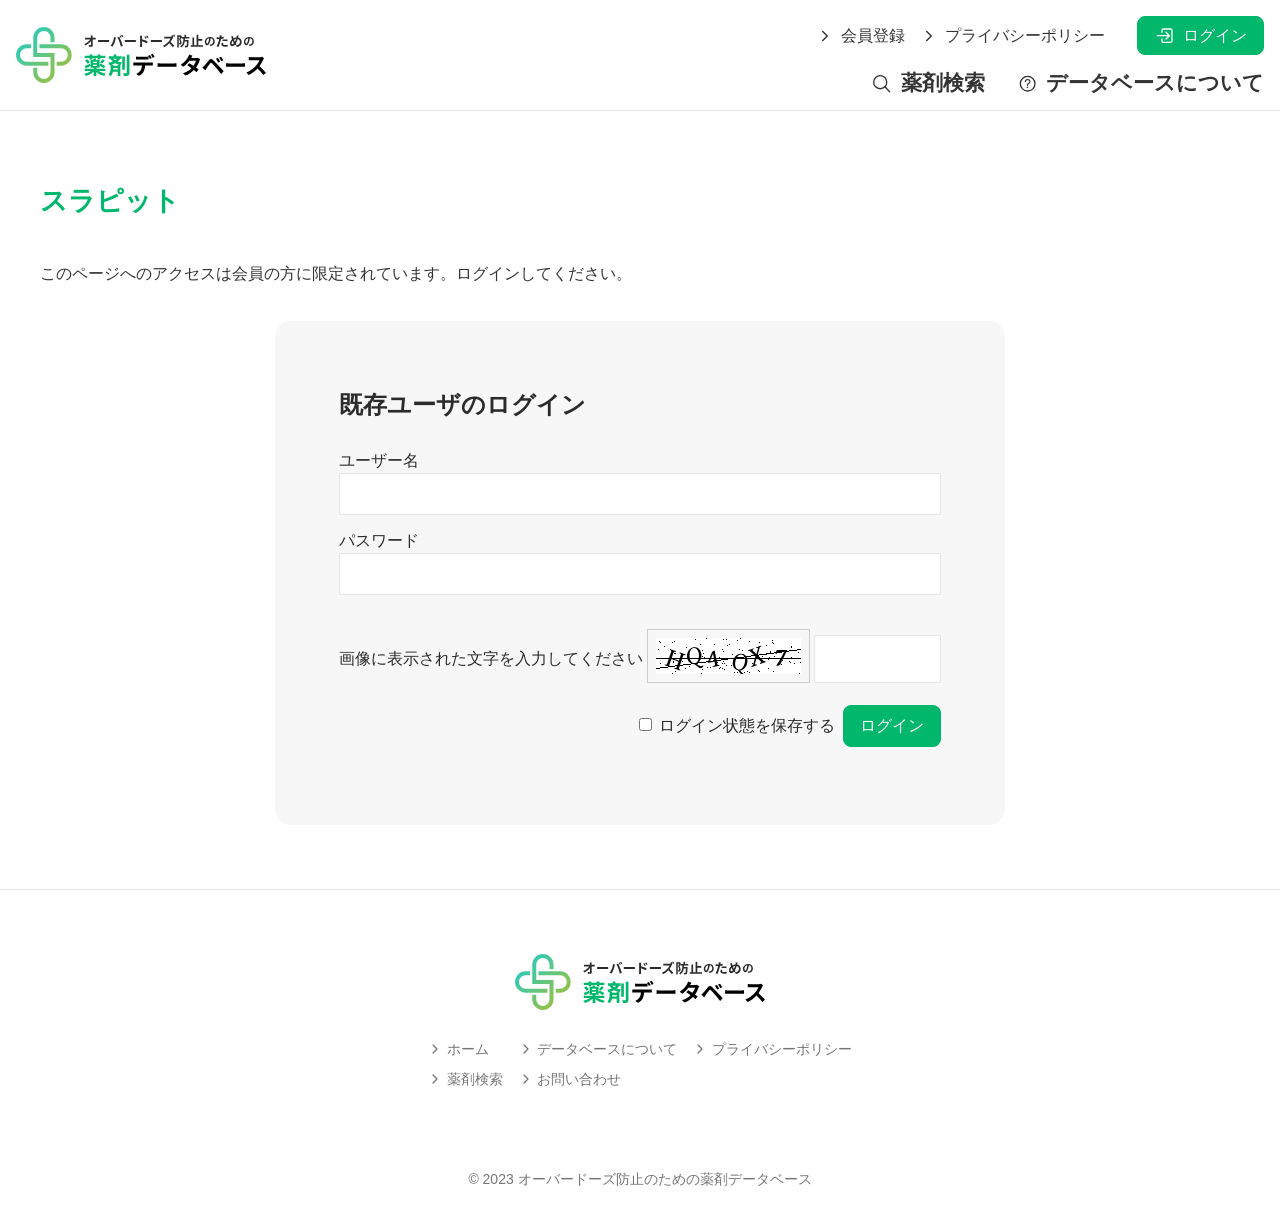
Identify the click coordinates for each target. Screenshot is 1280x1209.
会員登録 (861, 36)
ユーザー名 (379, 460)
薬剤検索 (927, 83)
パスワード (379, 540)
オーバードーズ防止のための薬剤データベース (665, 1179)
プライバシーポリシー (1013, 36)
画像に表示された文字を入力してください (491, 658)
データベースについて (1140, 83)
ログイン (1200, 35)
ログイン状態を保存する (747, 725)
